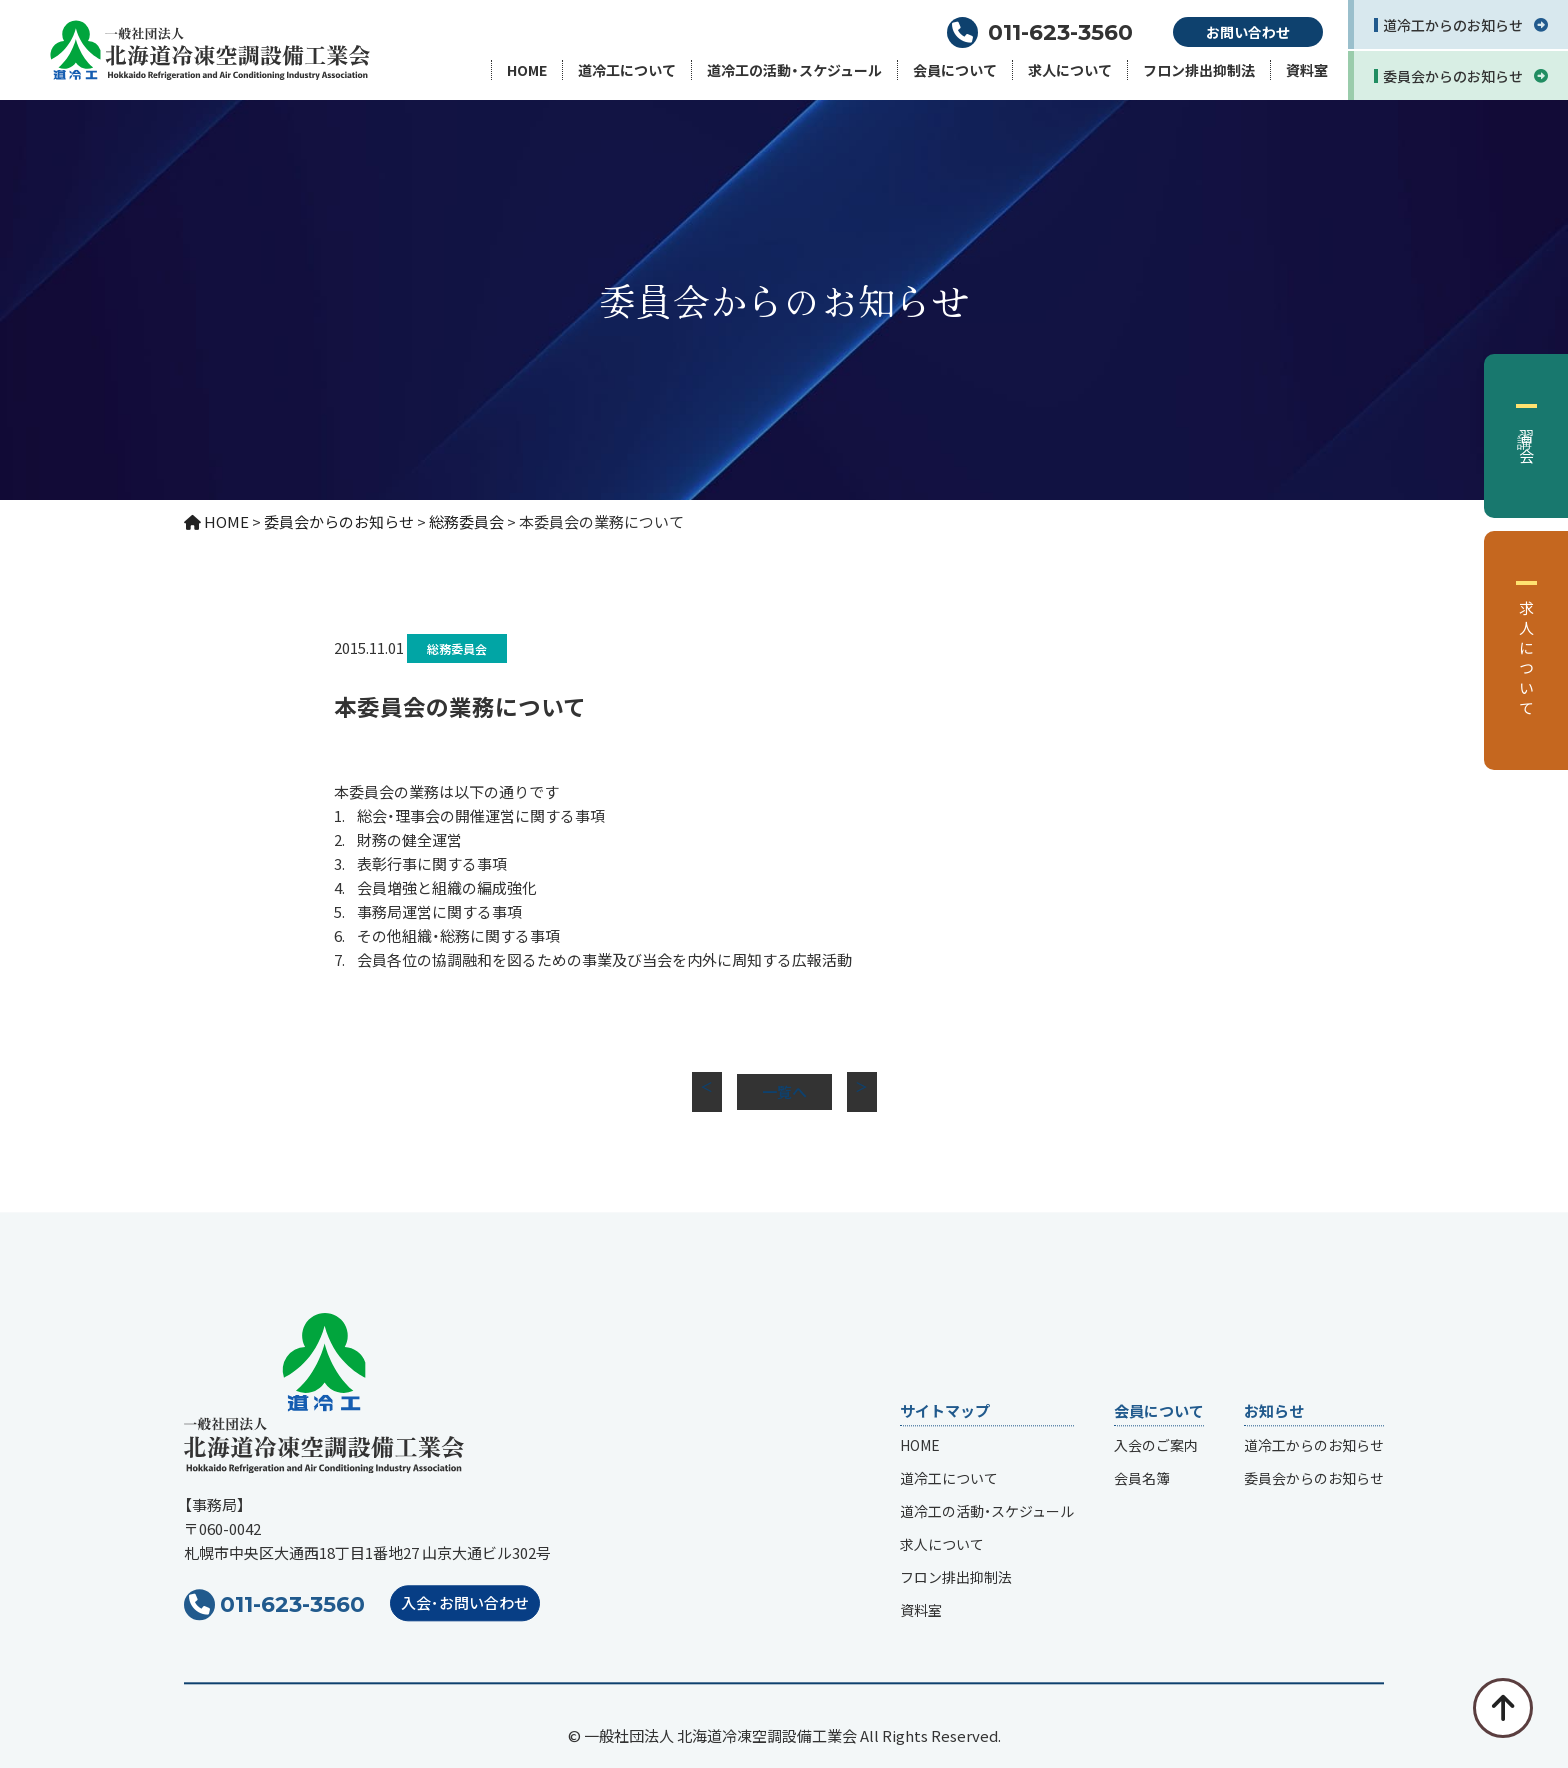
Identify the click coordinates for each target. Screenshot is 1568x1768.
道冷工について (627, 70)
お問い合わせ (1248, 32)
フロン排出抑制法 (1199, 70)
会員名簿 (1142, 1479)
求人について (1070, 70)
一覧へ (784, 1091)
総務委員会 (457, 648)
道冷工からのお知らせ (1314, 1446)
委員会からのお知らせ (1314, 1479)
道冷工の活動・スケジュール (794, 70)
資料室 (1307, 70)
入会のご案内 (1156, 1446)
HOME (527, 70)
